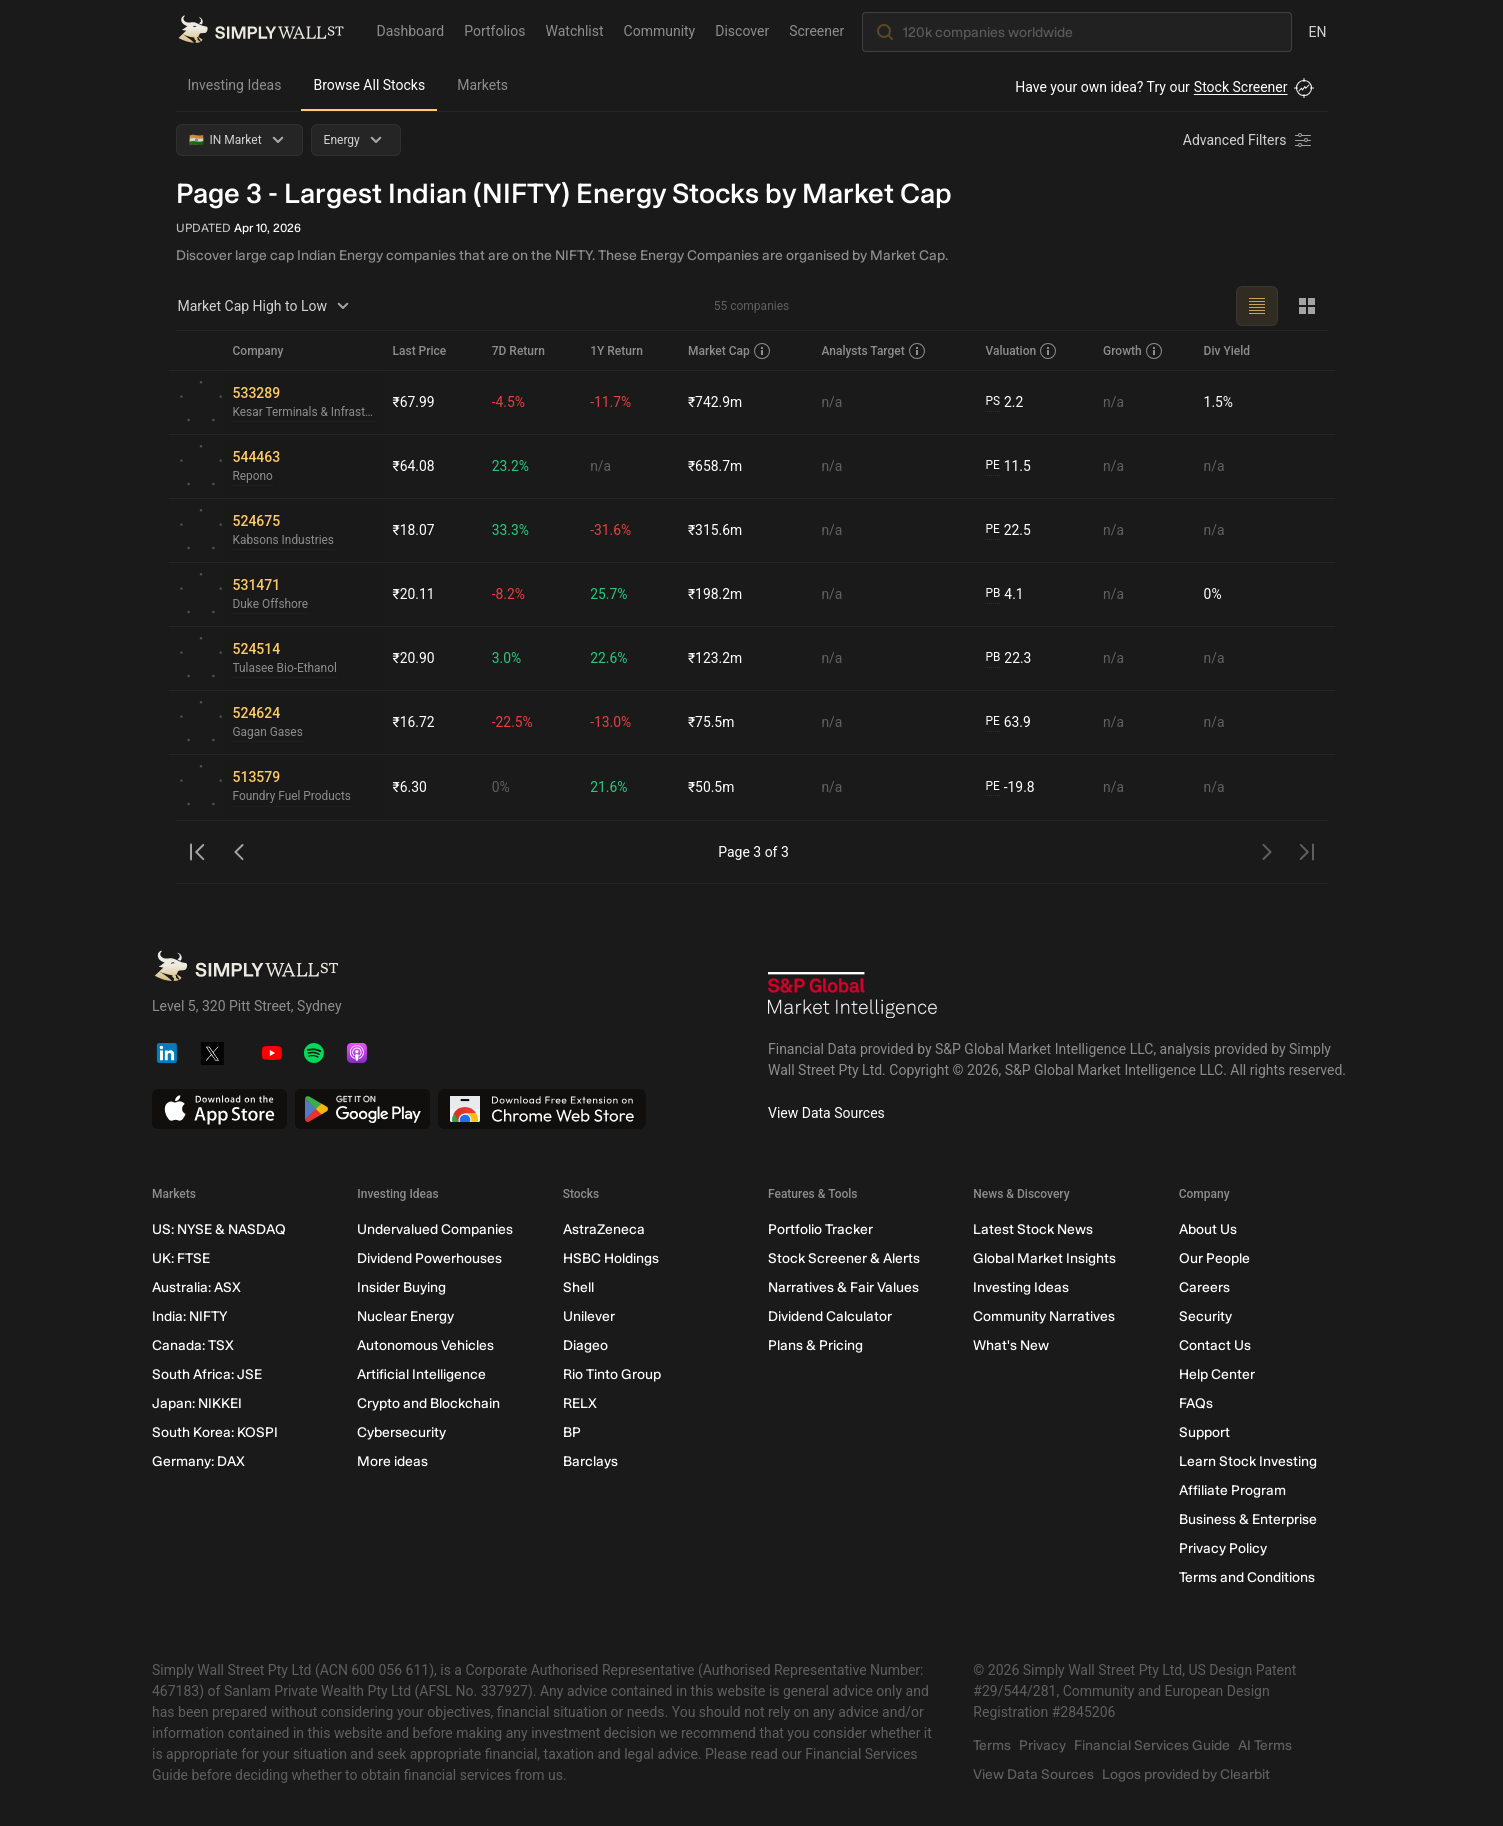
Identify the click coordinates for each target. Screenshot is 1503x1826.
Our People (1213, 1258)
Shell (577, 1287)
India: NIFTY (189, 1316)
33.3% (511, 530)
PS (992, 402)
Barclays (589, 1461)
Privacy (1042, 1745)
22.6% (609, 658)
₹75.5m (711, 722)
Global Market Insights (1044, 1258)
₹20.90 (414, 658)
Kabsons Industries (284, 541)
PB (992, 594)
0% (1213, 594)
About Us (1207, 1229)
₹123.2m (715, 658)
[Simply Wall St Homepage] (261, 31)
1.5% (1219, 402)
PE (992, 466)
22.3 (1008, 658)
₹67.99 (414, 402)
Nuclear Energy (405, 1316)
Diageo (584, 1345)
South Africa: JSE (207, 1374)
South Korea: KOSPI (215, 1432)
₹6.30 (410, 787)
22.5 (1008, 530)
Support (1203, 1432)
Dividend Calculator (829, 1316)
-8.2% (509, 594)
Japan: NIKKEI (197, 1403)
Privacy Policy (1222, 1548)
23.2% (511, 466)
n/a (831, 402)
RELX (579, 1403)
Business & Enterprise (1247, 1519)
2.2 (1004, 402)
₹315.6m (715, 530)
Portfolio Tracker (819, 1229)
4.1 (1004, 594)
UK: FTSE (181, 1258)
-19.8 (1010, 787)
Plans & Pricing (814, 1345)
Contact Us (1214, 1345)
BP (571, 1432)
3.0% (507, 658)
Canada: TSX (193, 1345)
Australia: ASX (196, 1287)
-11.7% (610, 402)
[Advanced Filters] (1249, 140)
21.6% (609, 787)
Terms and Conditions (1246, 1577)
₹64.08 (414, 466)
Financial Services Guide (1152, 1745)
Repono (253, 477)
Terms (992, 1745)
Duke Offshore (271, 605)
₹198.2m (715, 594)
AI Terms (1265, 1745)
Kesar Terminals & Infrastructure (305, 413)
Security (1204, 1316)
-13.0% (610, 722)
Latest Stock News (1033, 1229)
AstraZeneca (603, 1229)
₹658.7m (715, 466)
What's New (1011, 1345)
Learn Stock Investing (1247, 1461)
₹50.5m (711, 787)
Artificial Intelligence (421, 1374)
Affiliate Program (1231, 1490)
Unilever (588, 1316)
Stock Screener (1241, 87)
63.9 (1008, 722)
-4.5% (509, 402)
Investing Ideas (235, 85)
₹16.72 (414, 722)
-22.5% (512, 722)
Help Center (1216, 1374)
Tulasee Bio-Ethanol (285, 669)
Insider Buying (401, 1287)
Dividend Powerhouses (429, 1258)
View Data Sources (826, 1113)
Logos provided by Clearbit (1186, 1774)
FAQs (1195, 1403)
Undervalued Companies (435, 1229)
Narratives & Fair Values (842, 1287)
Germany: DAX (198, 1461)
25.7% (609, 594)
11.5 (1008, 466)
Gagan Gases (268, 733)
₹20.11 (414, 594)
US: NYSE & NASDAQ (219, 1229)
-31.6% (610, 530)
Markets (482, 85)
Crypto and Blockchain (428, 1403)
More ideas (392, 1461)
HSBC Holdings (610, 1258)
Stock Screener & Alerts (843, 1258)
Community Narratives (1044, 1316)
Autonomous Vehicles (425, 1345)
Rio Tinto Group (611, 1374)
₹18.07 (414, 530)
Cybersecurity (401, 1432)
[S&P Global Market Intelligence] (853, 997)
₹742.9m (715, 402)
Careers (1203, 1287)
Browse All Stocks (369, 85)
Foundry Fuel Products (293, 797)
